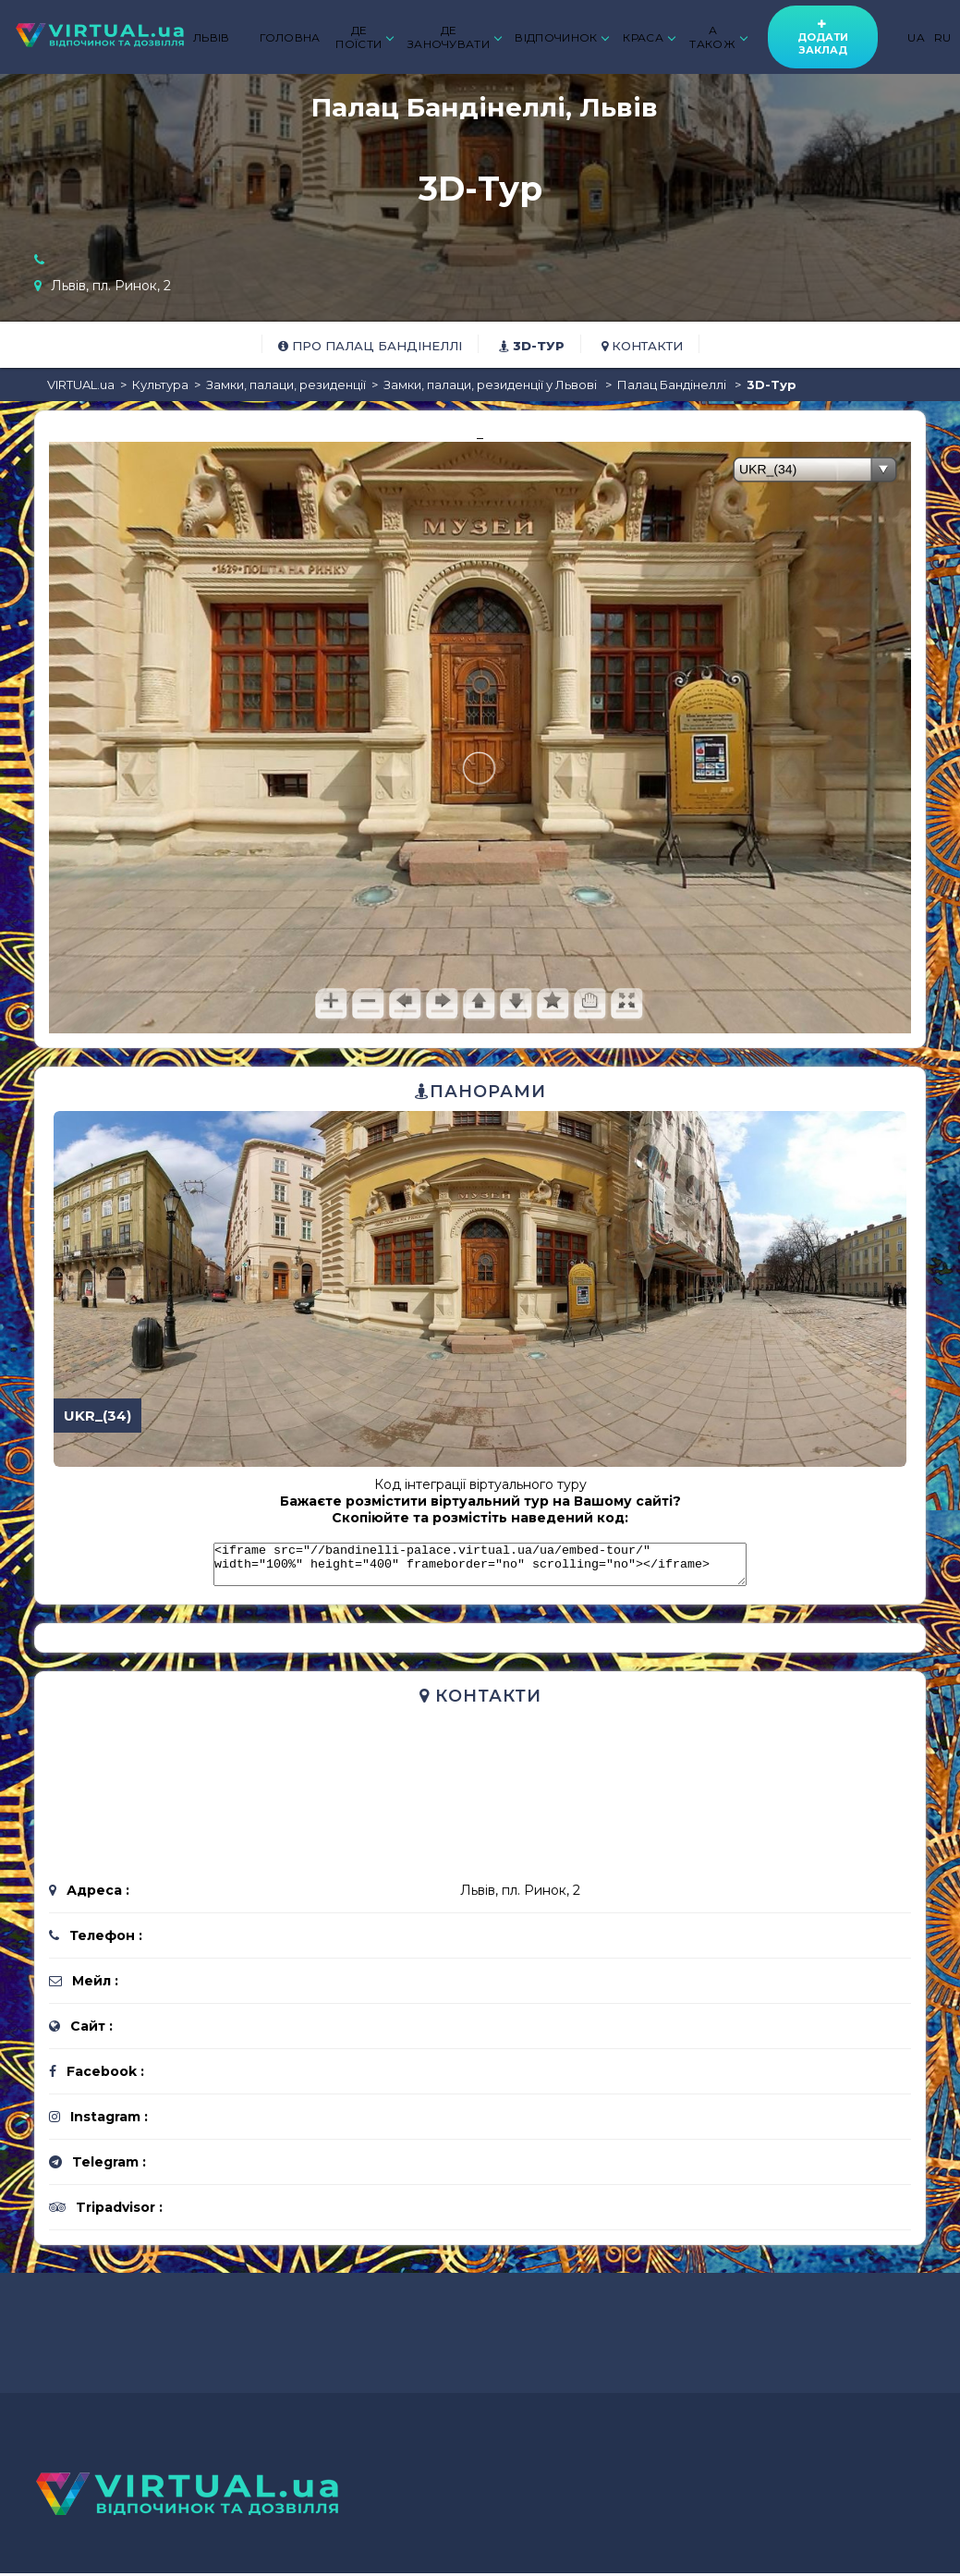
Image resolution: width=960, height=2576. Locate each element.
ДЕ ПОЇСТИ (363, 37)
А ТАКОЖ (717, 37)
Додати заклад (822, 37)
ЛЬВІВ (211, 37)
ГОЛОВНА (290, 37)
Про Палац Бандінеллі (370, 345)
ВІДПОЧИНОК (561, 37)
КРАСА (648, 37)
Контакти (642, 345)
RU (943, 37)
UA (916, 37)
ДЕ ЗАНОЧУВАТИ (453, 37)
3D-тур (532, 345)
